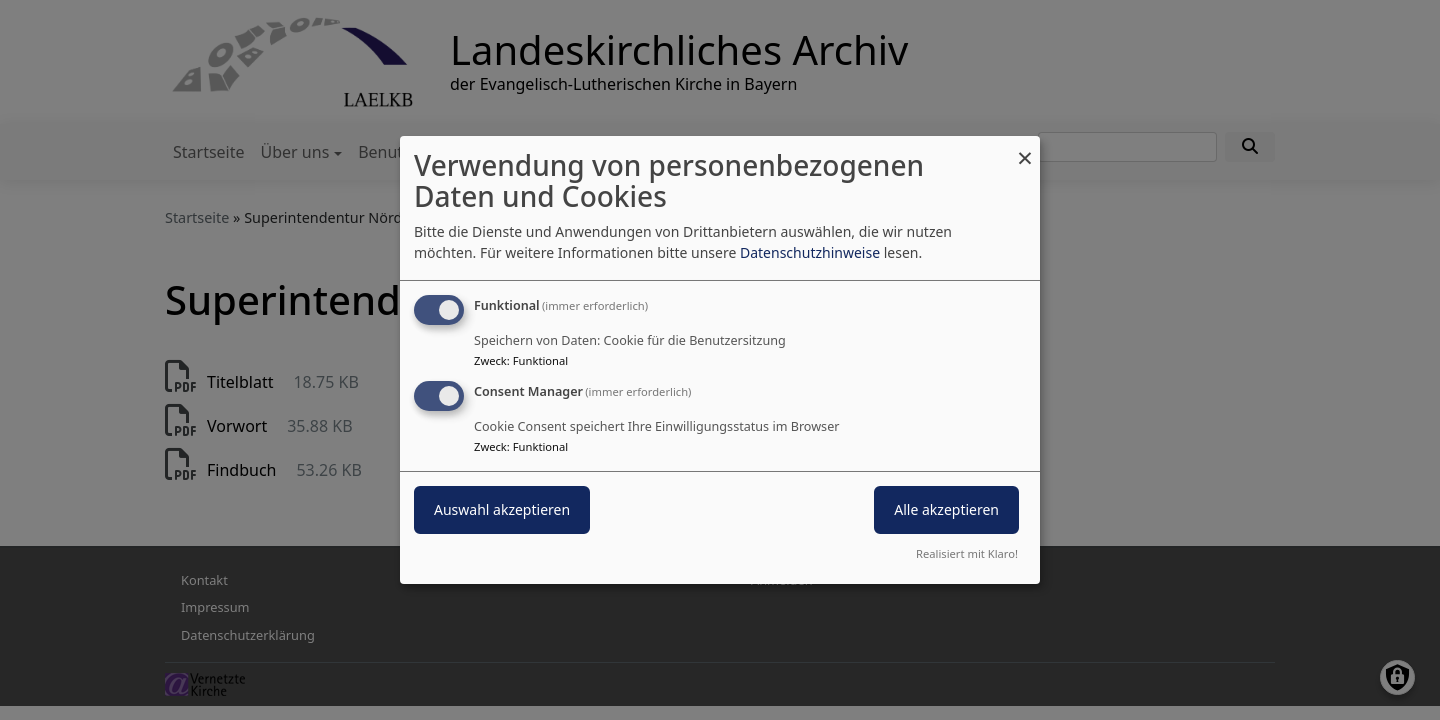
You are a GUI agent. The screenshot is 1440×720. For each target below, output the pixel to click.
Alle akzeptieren (946, 509)
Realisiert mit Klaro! (967, 553)
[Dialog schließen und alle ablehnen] (1025, 148)
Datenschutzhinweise (810, 252)
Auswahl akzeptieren (502, 509)
